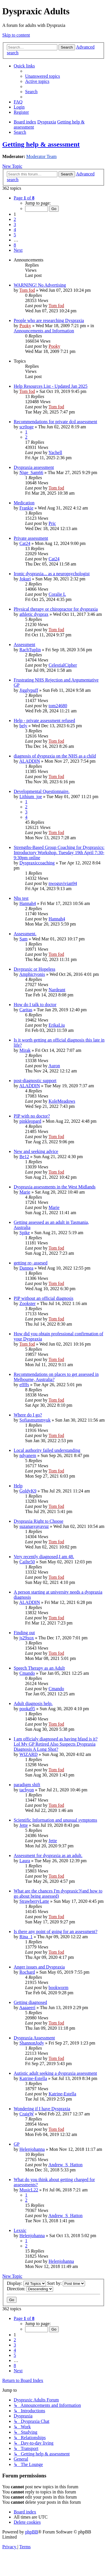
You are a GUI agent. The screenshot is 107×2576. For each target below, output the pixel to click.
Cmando (27, 1673)
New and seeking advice (36, 1151)
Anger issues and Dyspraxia (39, 1967)
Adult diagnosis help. (33, 1703)
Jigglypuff (28, 690)
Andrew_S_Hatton (65, 2164)
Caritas (25, 1009)
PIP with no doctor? (32, 1116)
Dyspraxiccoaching (37, 862)
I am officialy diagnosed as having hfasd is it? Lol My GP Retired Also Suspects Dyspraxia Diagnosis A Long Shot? (56, 1744)
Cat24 (24, 543)
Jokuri (25, 578)
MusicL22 (28, 2189)
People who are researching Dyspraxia (49, 320)
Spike (24, 1232)
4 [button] (15, 229)
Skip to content (16, 35)
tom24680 (58, 705)
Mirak (25, 1050)
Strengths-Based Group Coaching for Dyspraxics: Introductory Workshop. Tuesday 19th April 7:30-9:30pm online (59, 852)
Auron (54, 1065)
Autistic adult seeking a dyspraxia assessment (55, 2073)
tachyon (26, 1789)
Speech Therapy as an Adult (39, 1668)
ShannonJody (31, 2043)
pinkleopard (30, 1121)
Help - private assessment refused (44, 720)
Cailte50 (27, 1561)
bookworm (58, 1987)
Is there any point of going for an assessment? (55, 1931)
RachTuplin (30, 649)
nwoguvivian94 (63, 883)
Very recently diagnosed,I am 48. (44, 1556)
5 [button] (15, 234)
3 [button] (15, 224)
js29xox (26, 1637)
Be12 (24, 1156)
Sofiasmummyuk (35, 1420)
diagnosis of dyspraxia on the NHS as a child (55, 756)
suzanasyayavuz (34, 1526)
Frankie (26, 507)
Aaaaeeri (27, 2007)
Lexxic (20, 2230)
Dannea (26, 1268)
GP (16, 2144)
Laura (24, 1860)
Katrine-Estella (33, 2078)
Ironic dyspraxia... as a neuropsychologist (52, 573)
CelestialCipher (63, 665)
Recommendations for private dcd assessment (55, 421)
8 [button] (15, 245)
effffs (24, 1384)
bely (23, 725)
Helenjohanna (32, 2149)
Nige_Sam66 (31, 472)
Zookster (27, 1303)
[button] (24, 197)
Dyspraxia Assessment (34, 2037)
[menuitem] (42, 76)
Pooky (25, 325)
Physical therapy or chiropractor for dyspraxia (56, 609)
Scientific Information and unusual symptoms (55, 1820)
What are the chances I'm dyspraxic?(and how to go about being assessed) (58, 1893)
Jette (23, 1825)
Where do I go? (28, 1414)
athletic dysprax (34, 614)
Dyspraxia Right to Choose (38, 1521)
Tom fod (27, 290)
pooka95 (27, 1708)
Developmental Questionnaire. (42, 791)
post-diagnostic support (35, 1080)
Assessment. (25, 933)
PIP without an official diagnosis (43, 1298)
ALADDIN (29, 761)
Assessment (24, 644)
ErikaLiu (57, 1025)
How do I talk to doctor (35, 1004)
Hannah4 (27, 903)
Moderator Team (41, 156)
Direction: (30, 2288)
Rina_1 (26, 1936)
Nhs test (21, 898)
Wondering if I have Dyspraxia (42, 2108)
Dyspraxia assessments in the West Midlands (55, 1186)
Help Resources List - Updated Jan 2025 (51, 386)
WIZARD (28, 1754)
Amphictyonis (32, 974)
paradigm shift (27, 1784)
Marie (24, 1192)
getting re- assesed (30, 1262)
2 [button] (15, 219)
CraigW (26, 2113)
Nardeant (57, 989)
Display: (26, 2283)
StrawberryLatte (34, 1901)
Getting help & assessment (41, 144)
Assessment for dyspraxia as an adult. (48, 1855)
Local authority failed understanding (47, 1450)
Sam (23, 938)
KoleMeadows (62, 1101)
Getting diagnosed (30, 2002)
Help (18, 1485)
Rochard (27, 1972)
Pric (52, 523)
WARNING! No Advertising (40, 285)
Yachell (55, 452)
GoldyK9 (28, 1490)
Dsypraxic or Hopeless (34, 969)
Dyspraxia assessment (34, 467)
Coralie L (57, 594)
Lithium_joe (30, 796)
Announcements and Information (44, 330)
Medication (24, 502)
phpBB (31, 2531)
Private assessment (31, 538)
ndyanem (27, 1455)
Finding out (24, 1632)
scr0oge (26, 426)
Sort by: (66, 2283)
